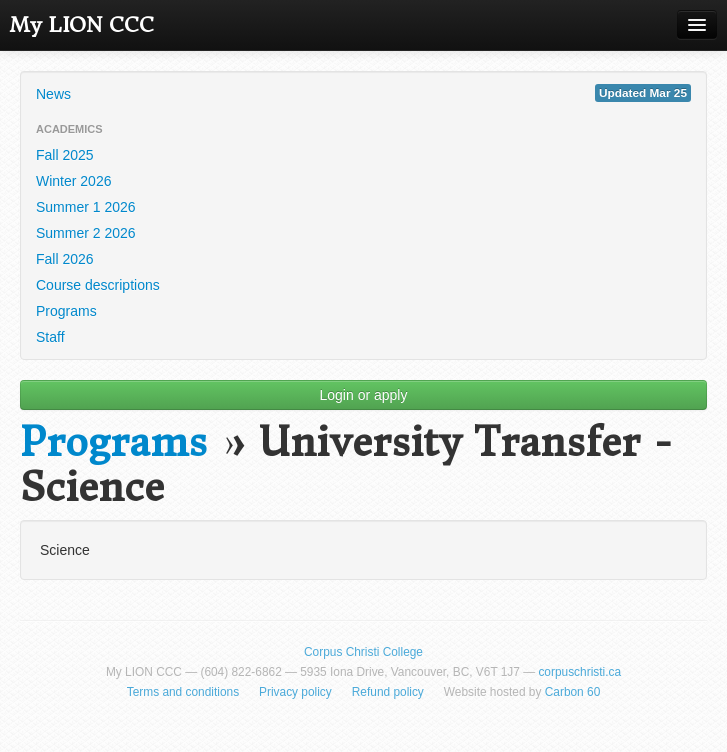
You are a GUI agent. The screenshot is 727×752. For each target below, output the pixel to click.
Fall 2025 (65, 155)
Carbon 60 (573, 692)
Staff (50, 337)
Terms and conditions (183, 692)
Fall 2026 (65, 259)
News (363, 93)
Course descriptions (98, 285)
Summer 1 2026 (86, 207)
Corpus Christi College (363, 652)
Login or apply (364, 395)
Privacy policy (295, 692)
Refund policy (388, 692)
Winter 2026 (73, 181)
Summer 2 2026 (86, 233)
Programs (66, 311)
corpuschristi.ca (579, 672)
